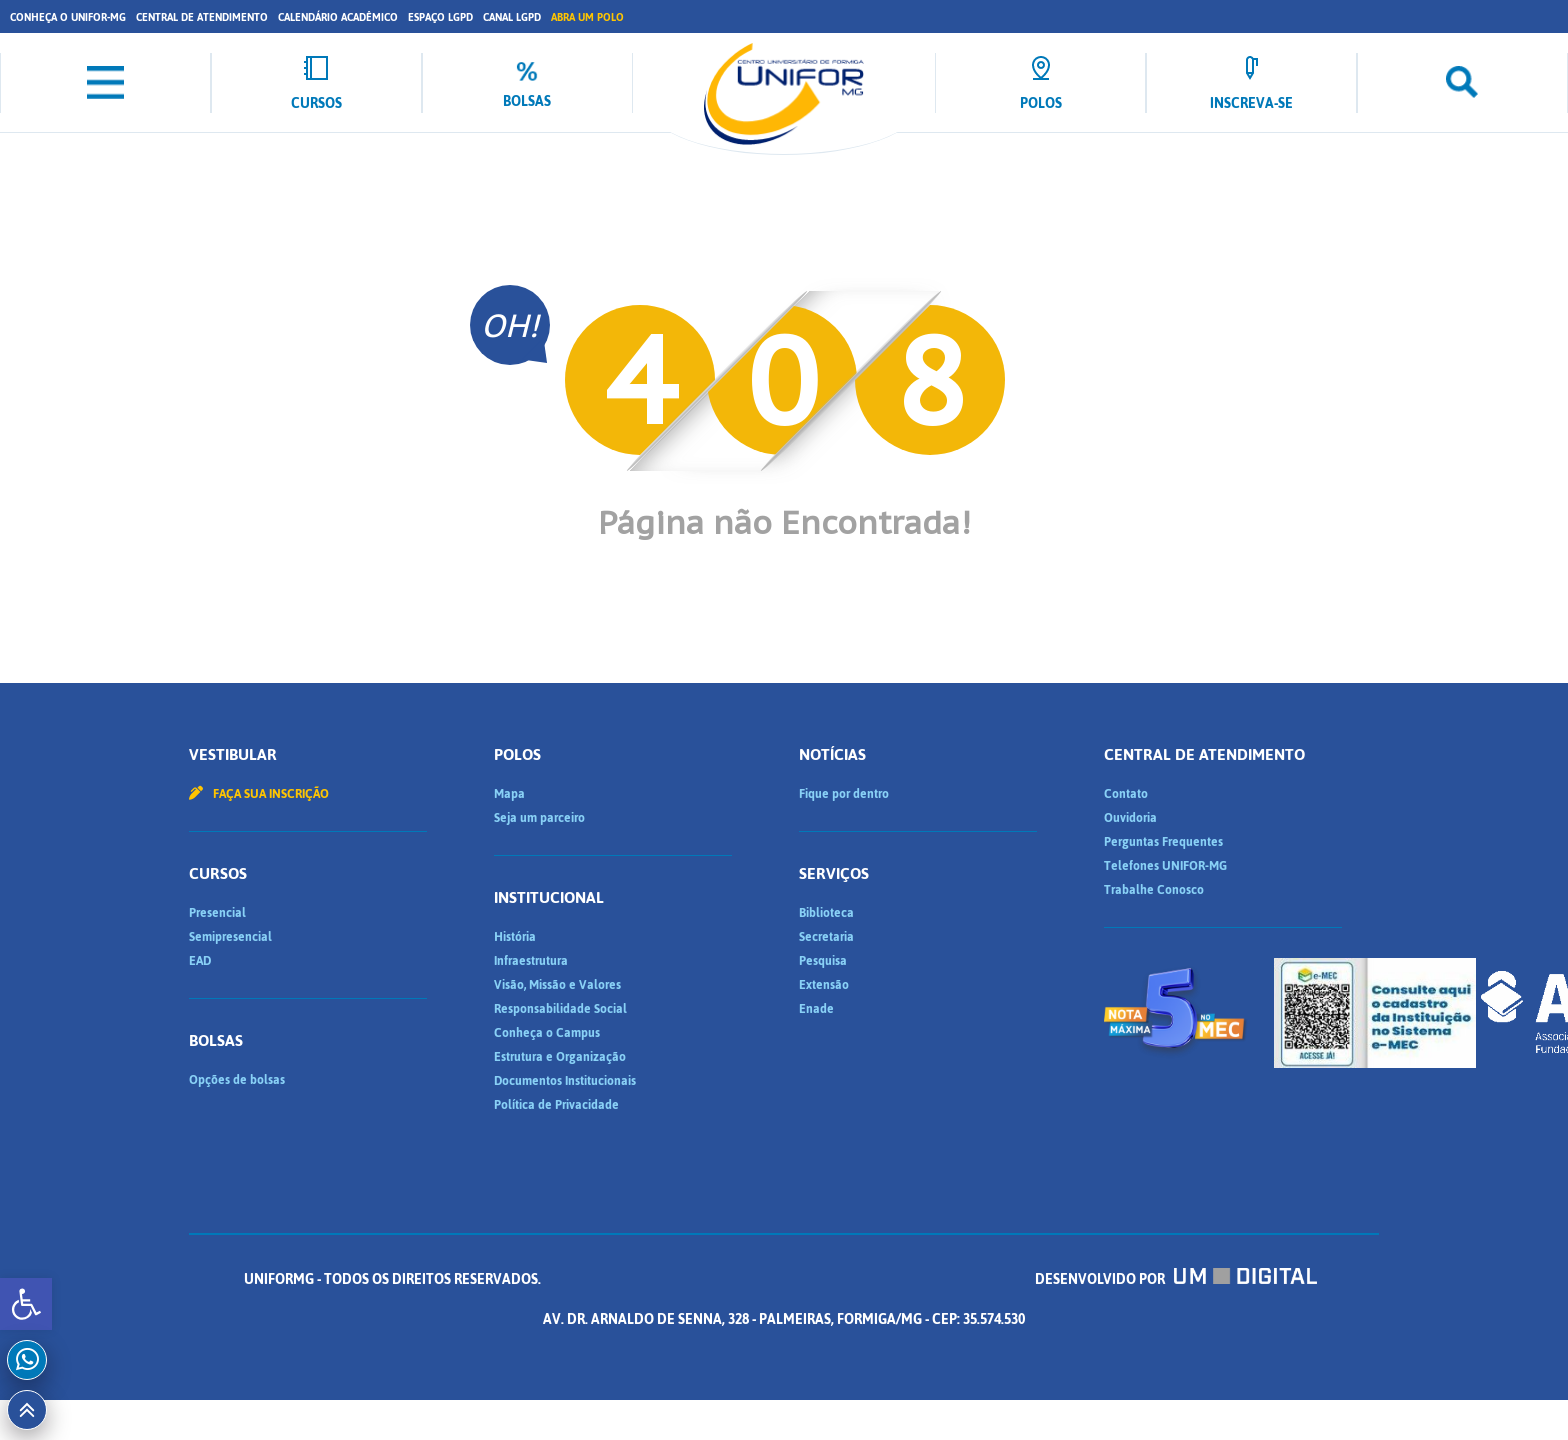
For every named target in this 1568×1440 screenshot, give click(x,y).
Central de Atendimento (202, 17)
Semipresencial (230, 937)
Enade (816, 1009)
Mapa (509, 794)
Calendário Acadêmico (338, 17)
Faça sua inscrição (259, 794)
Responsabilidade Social (560, 1009)
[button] (26, 1304)
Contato (1126, 794)
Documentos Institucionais (565, 1081)
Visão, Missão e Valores (557, 985)
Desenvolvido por (1176, 1279)
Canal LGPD (512, 17)
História (515, 937)
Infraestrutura (531, 961)
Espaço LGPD (440, 17)
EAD (200, 961)
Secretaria (826, 937)
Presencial (217, 913)
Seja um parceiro (539, 818)
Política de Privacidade (556, 1105)
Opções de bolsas (237, 1080)
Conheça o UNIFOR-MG (68, 17)
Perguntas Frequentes (1163, 842)
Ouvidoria (1130, 818)
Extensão (824, 985)
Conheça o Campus (547, 1033)
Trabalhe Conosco (1154, 890)
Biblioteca (826, 913)
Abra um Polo (587, 17)
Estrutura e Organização (560, 1057)
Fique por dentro (844, 794)
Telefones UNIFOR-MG (1165, 866)
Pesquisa (823, 961)
